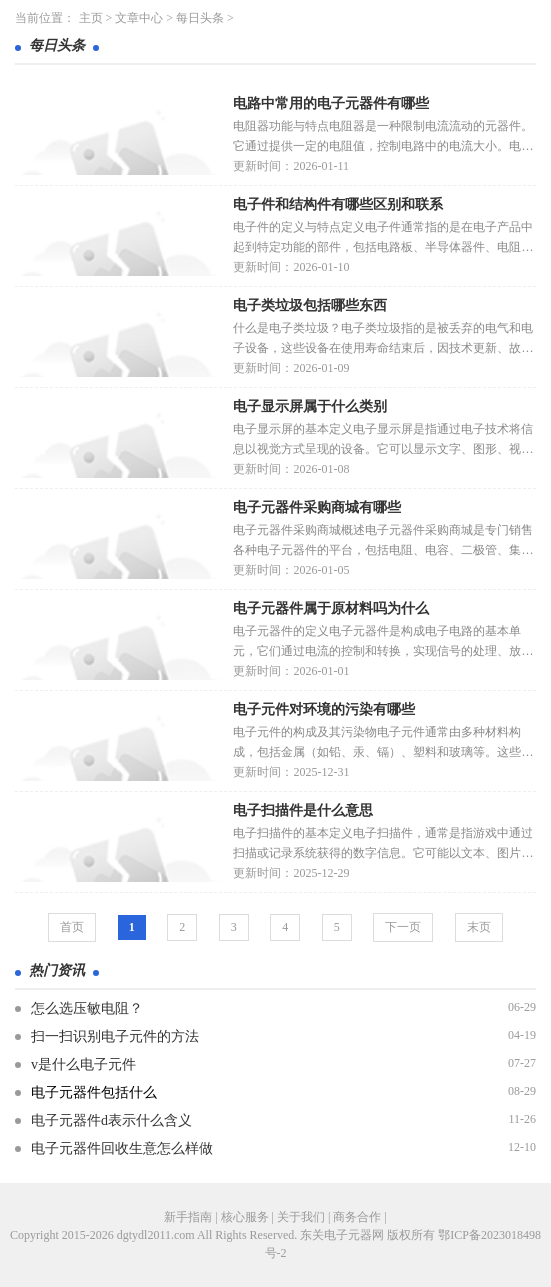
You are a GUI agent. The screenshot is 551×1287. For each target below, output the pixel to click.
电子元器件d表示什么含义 (111, 1120)
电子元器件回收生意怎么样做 (122, 1148)
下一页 (403, 927)
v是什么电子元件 (83, 1064)
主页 (91, 18)
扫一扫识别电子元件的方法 (115, 1036)
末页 (479, 927)
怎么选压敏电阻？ (87, 1008)
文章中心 (139, 18)
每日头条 (200, 18)
